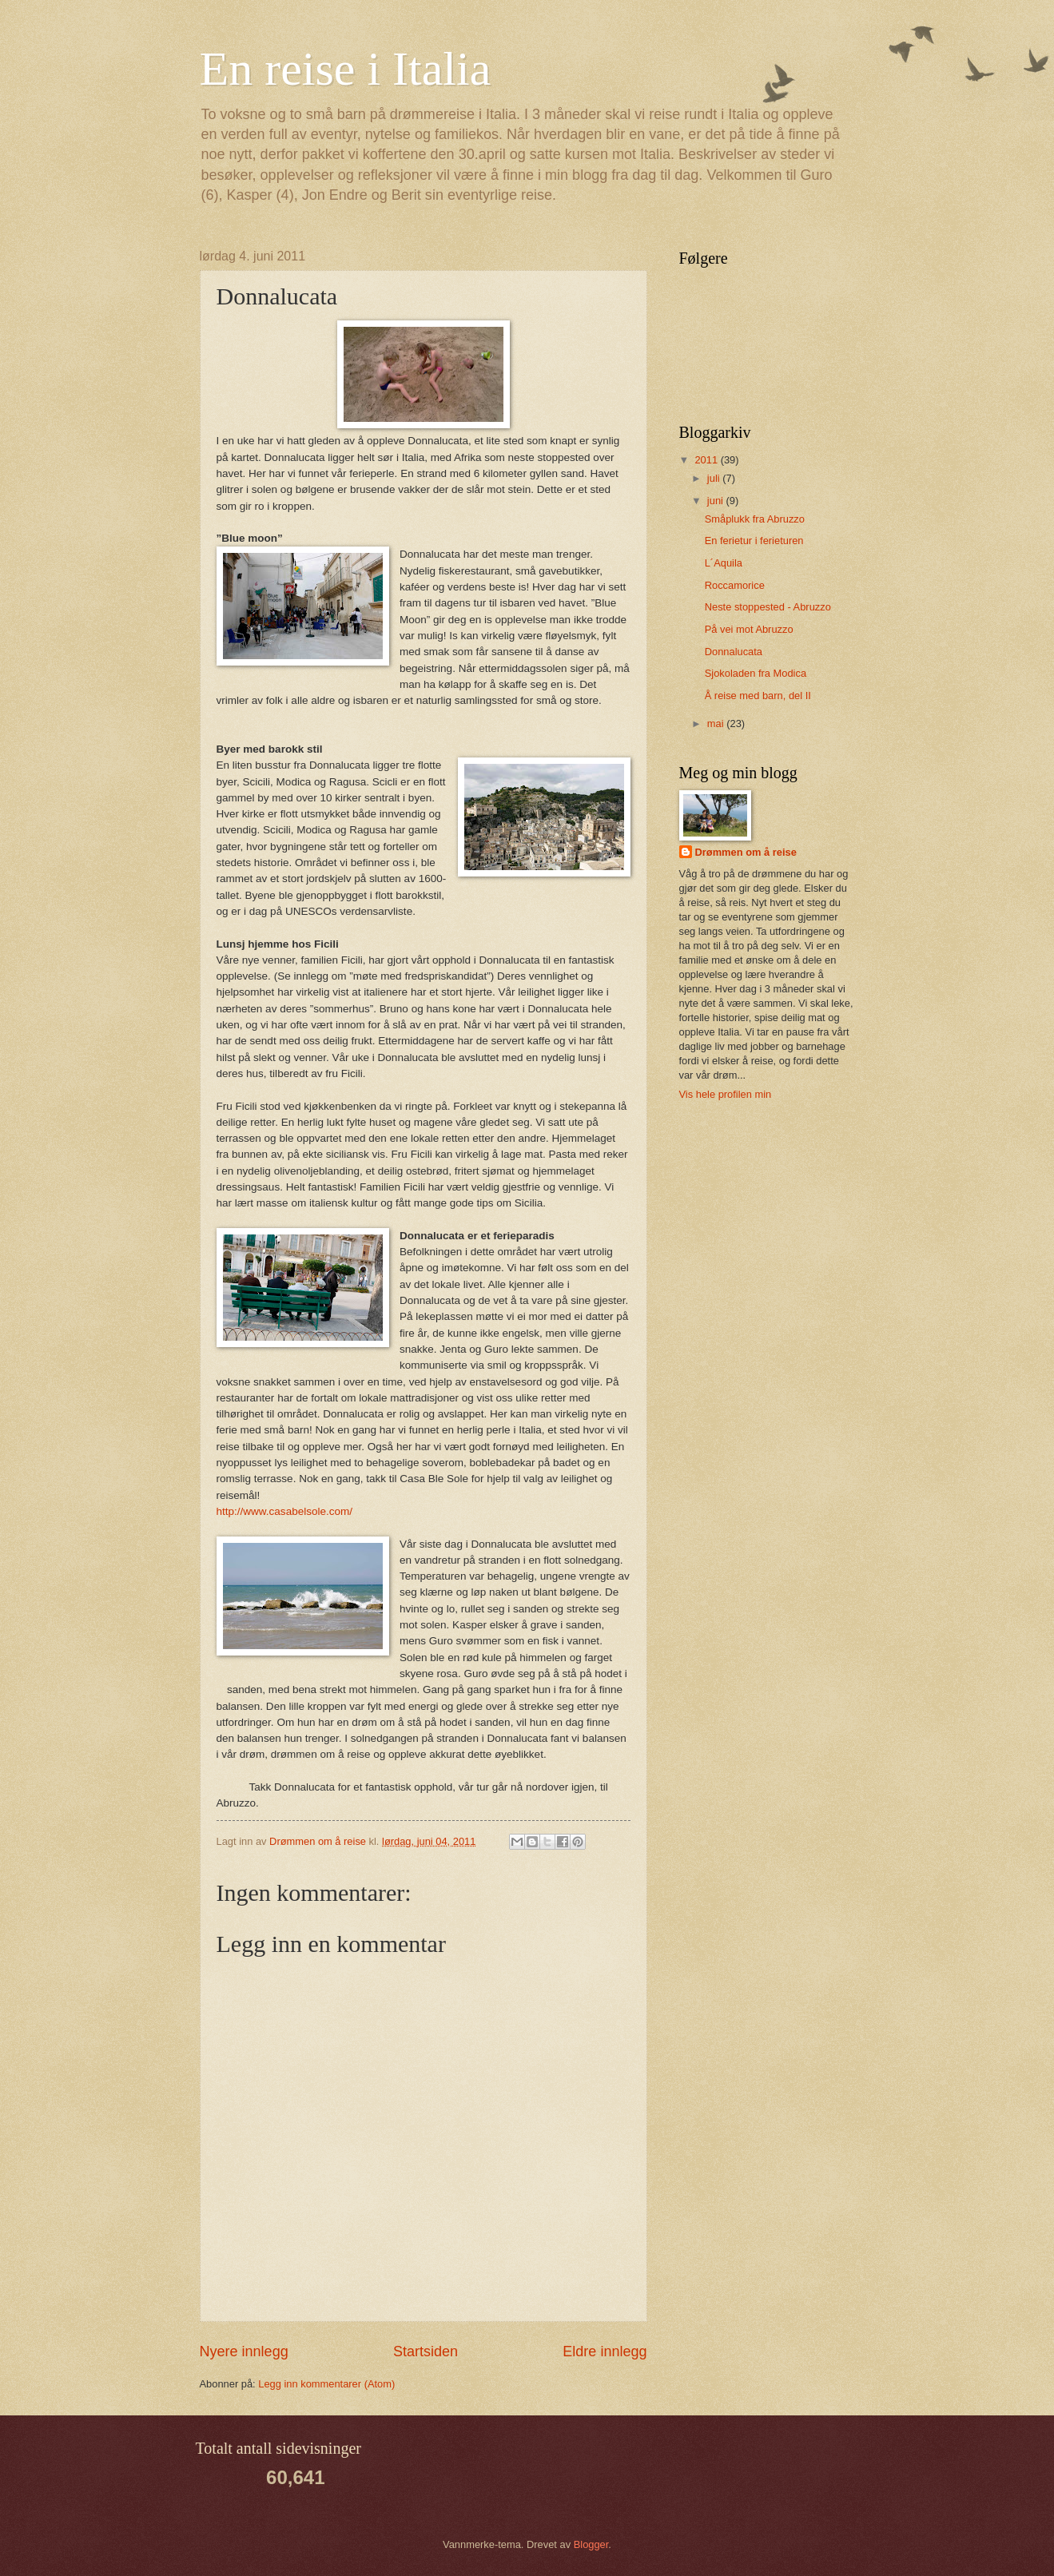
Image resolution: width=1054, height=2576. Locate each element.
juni (716, 501)
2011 (707, 460)
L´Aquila (723, 563)
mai (716, 723)
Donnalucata (733, 652)
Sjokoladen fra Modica (755, 673)
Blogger (591, 2544)
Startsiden (425, 2351)
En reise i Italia (345, 68)
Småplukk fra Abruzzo (755, 519)
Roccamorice (735, 585)
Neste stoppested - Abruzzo (768, 607)
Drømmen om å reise (746, 852)
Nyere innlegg (244, 2351)
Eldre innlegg (604, 2351)
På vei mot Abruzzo (749, 629)
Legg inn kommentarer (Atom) (326, 2384)
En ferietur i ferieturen (754, 541)
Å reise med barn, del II (758, 696)
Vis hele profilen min (725, 1094)
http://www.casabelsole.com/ (285, 1511)
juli (714, 478)
